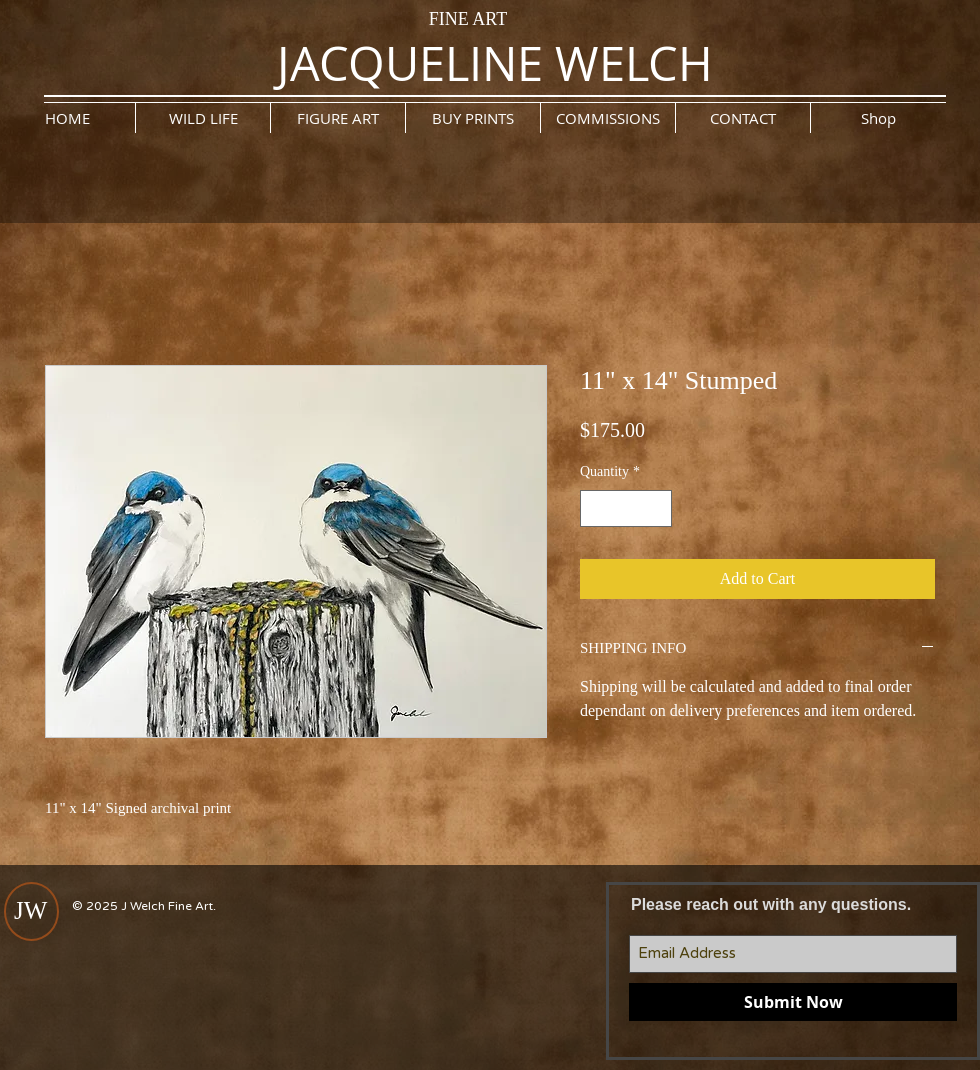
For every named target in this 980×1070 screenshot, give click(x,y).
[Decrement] (595, 508)
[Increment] (656, 508)
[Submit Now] (793, 1002)
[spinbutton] (626, 508)
